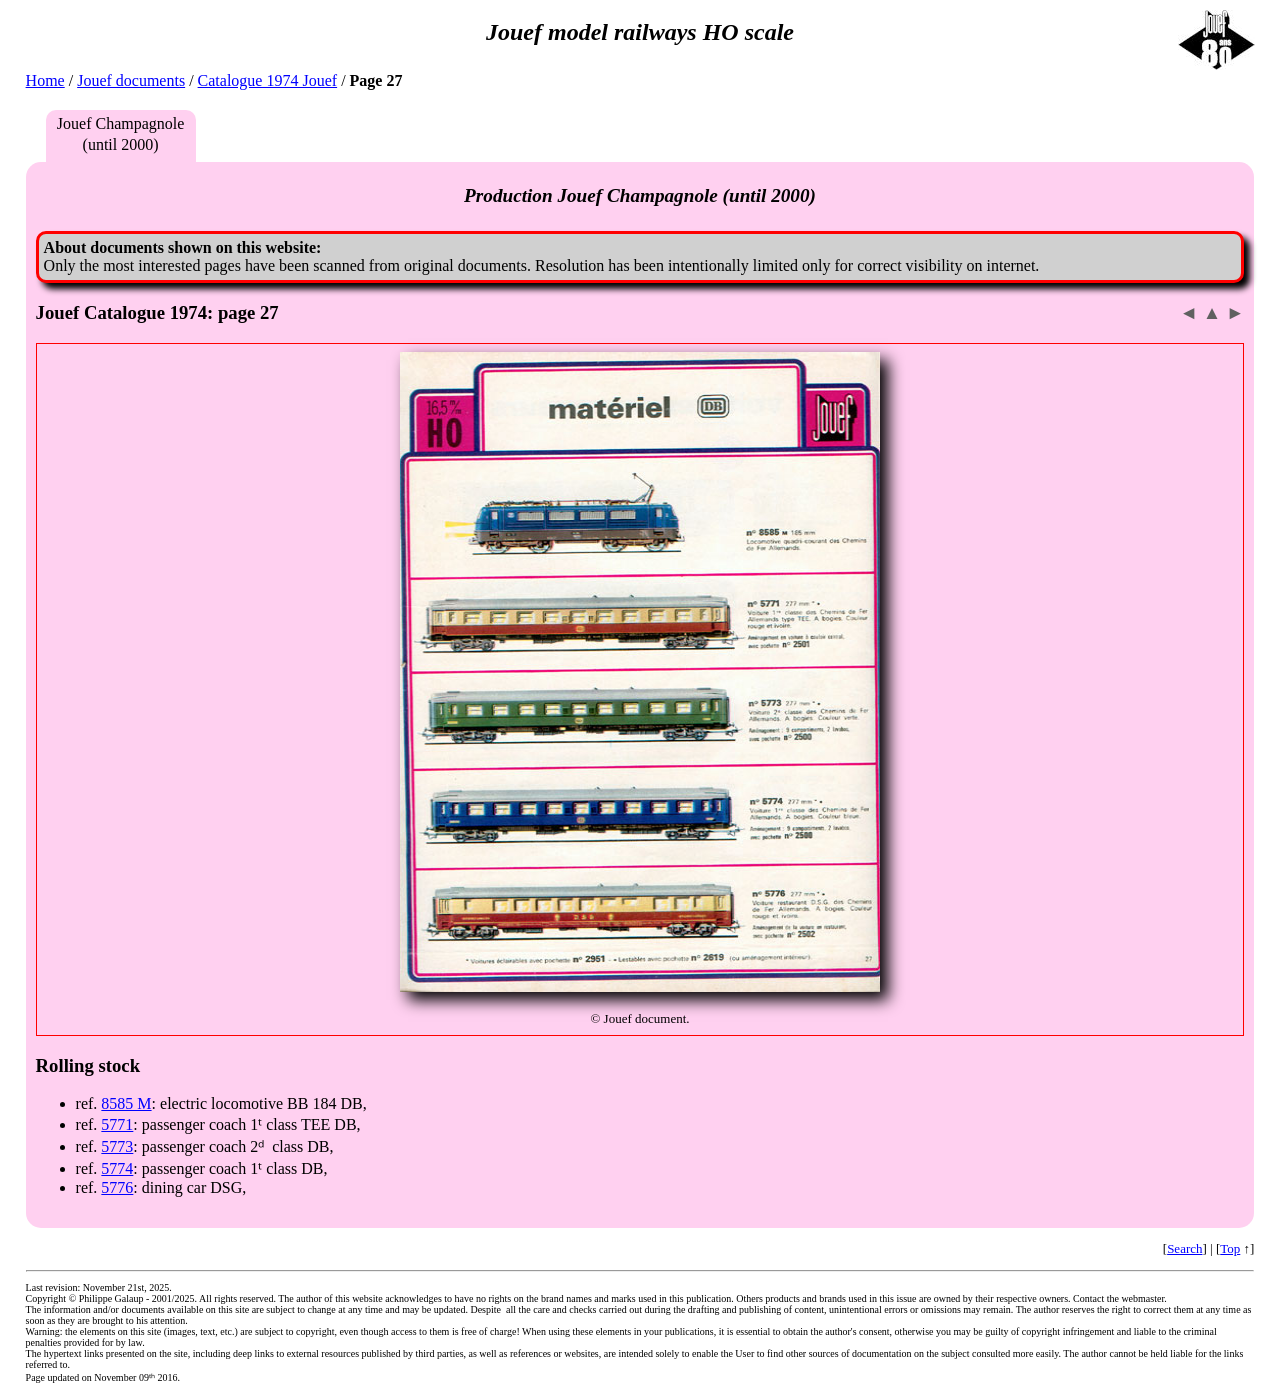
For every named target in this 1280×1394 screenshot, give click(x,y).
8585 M (126, 1103)
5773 (117, 1146)
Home (45, 80)
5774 (117, 1168)
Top (1230, 1248)
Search (1184, 1248)
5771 (117, 1124)
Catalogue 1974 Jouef (268, 80)
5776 (117, 1187)
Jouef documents (131, 80)
